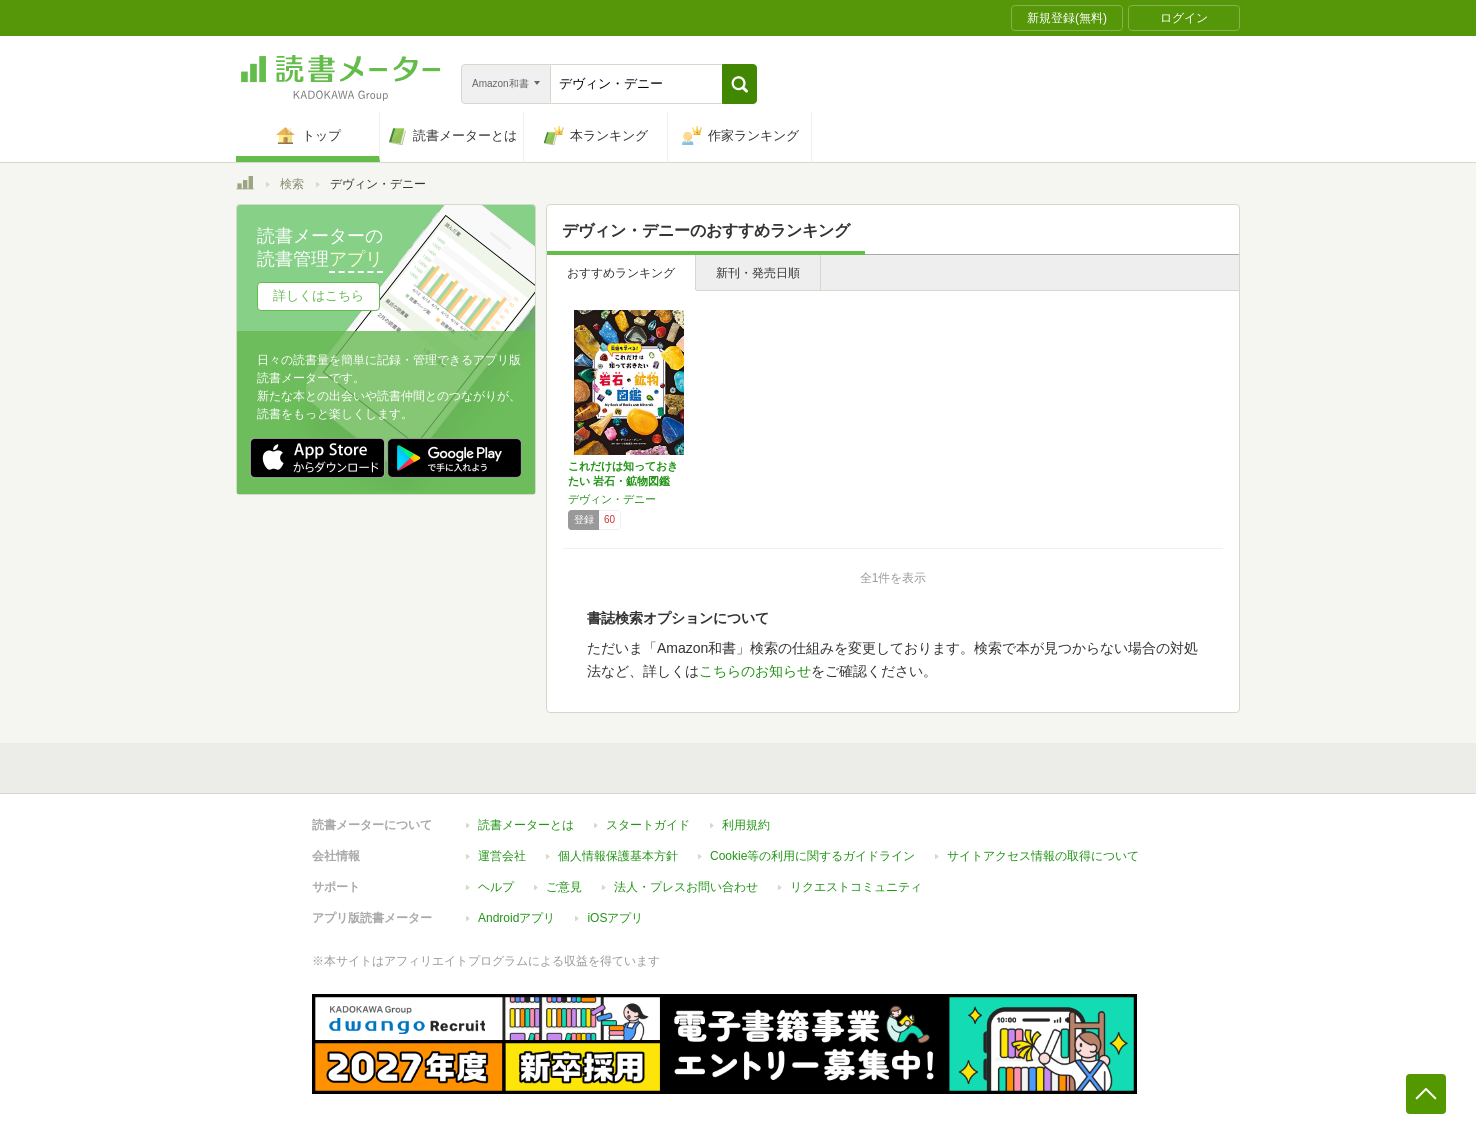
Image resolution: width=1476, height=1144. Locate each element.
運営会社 (502, 856)
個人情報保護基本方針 (618, 856)
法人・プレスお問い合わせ (686, 887)
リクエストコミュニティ (856, 887)
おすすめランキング (621, 273)
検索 (292, 184)
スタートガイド (648, 825)
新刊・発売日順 (758, 273)
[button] (739, 84)
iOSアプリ (615, 918)
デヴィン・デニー (612, 499)
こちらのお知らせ (755, 671)
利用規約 (746, 825)
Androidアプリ (516, 918)
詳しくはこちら (318, 295)
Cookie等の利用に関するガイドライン (812, 856)
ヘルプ (496, 887)
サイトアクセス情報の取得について (1043, 856)
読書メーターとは (526, 825)
